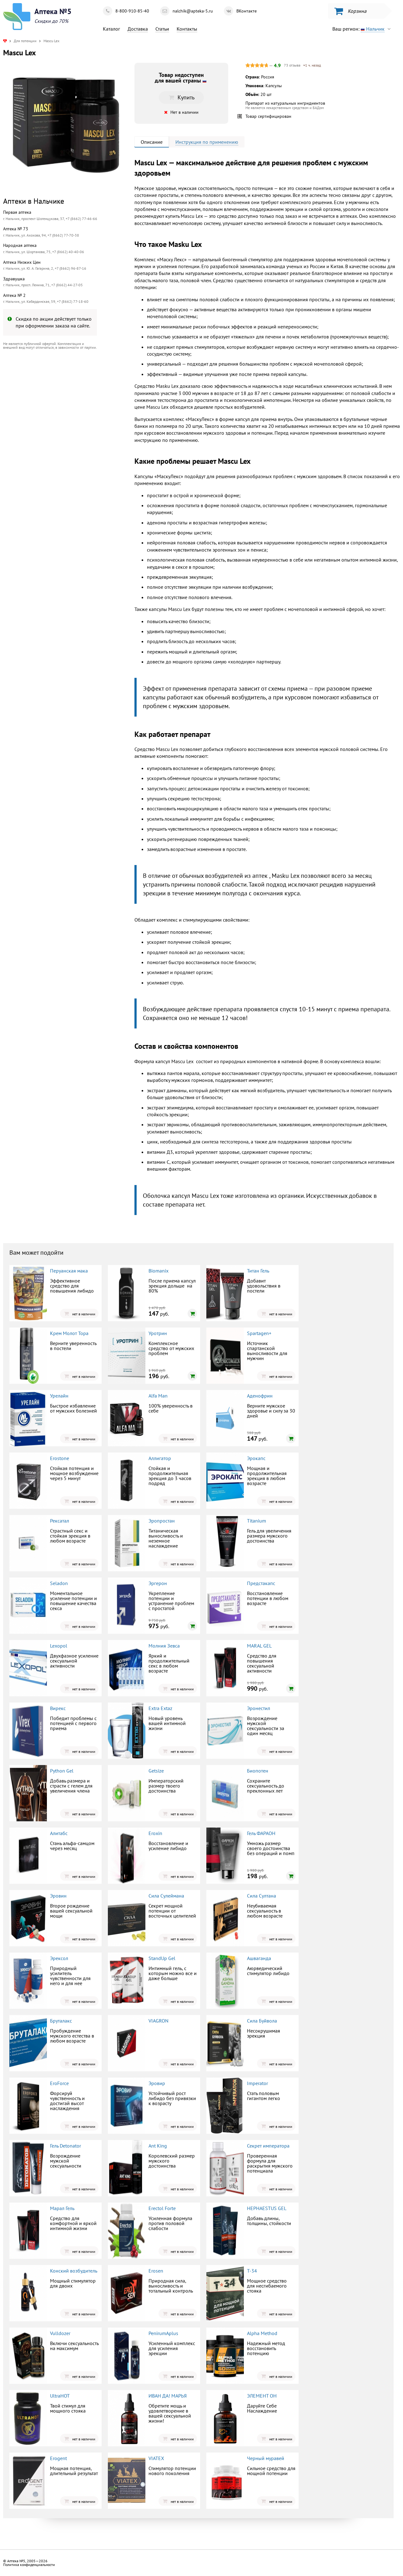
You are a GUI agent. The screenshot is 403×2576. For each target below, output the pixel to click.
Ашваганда (259, 1958)
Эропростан (162, 1521)
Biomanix (159, 1271)
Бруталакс (61, 2021)
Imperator (257, 2083)
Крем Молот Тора (69, 1333)
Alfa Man (158, 1396)
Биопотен (257, 1771)
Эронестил (258, 1708)
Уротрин (158, 1333)
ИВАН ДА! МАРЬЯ (168, 2396)
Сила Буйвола (262, 2021)
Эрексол (59, 1958)
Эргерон (158, 1583)
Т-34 (252, 2271)
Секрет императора (268, 2146)
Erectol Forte (162, 2208)
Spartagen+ (259, 1333)
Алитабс (59, 1833)
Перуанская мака (69, 1271)
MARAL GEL (259, 1646)
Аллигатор (160, 1458)
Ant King (158, 2146)
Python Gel (61, 1771)
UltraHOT (60, 2396)
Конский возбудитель (73, 2271)
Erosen (156, 2271)
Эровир (157, 2083)
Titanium (256, 1521)
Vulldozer (60, 2333)
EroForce (59, 2083)
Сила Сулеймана (166, 1896)
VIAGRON (159, 2021)
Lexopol (58, 1646)
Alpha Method (262, 2333)
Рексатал (59, 1521)
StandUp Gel (162, 1958)
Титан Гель (258, 1271)
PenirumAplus (163, 2333)
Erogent (58, 2458)
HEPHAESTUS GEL (266, 2208)
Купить (181, 97)
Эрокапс (256, 1458)
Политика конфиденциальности (29, 2564)
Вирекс (58, 1708)
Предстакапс (261, 1583)
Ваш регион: (363, 29)
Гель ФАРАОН (261, 1833)
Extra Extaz (160, 1708)
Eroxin (155, 1833)
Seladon (59, 1583)
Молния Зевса (164, 1646)
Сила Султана (261, 1896)
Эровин (58, 1896)
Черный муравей (265, 2458)
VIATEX (156, 2458)
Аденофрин (260, 1396)
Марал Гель (62, 2208)
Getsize (156, 1771)
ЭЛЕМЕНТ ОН (262, 2396)
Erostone (59, 1458)
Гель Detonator (65, 2146)
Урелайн (59, 1396)
